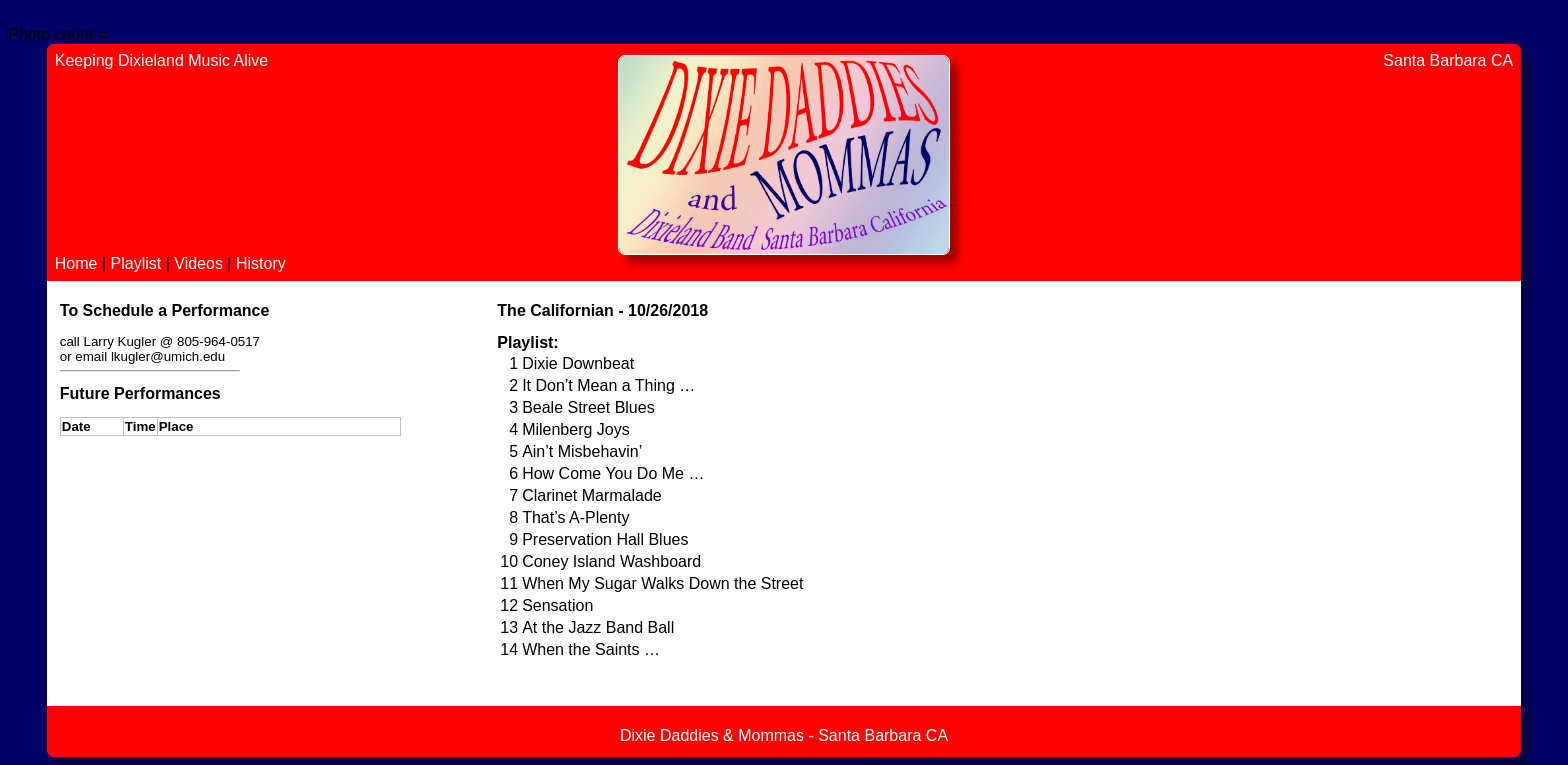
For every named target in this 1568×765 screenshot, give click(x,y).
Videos (200, 263)
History (261, 263)
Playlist (138, 263)
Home (78, 263)
